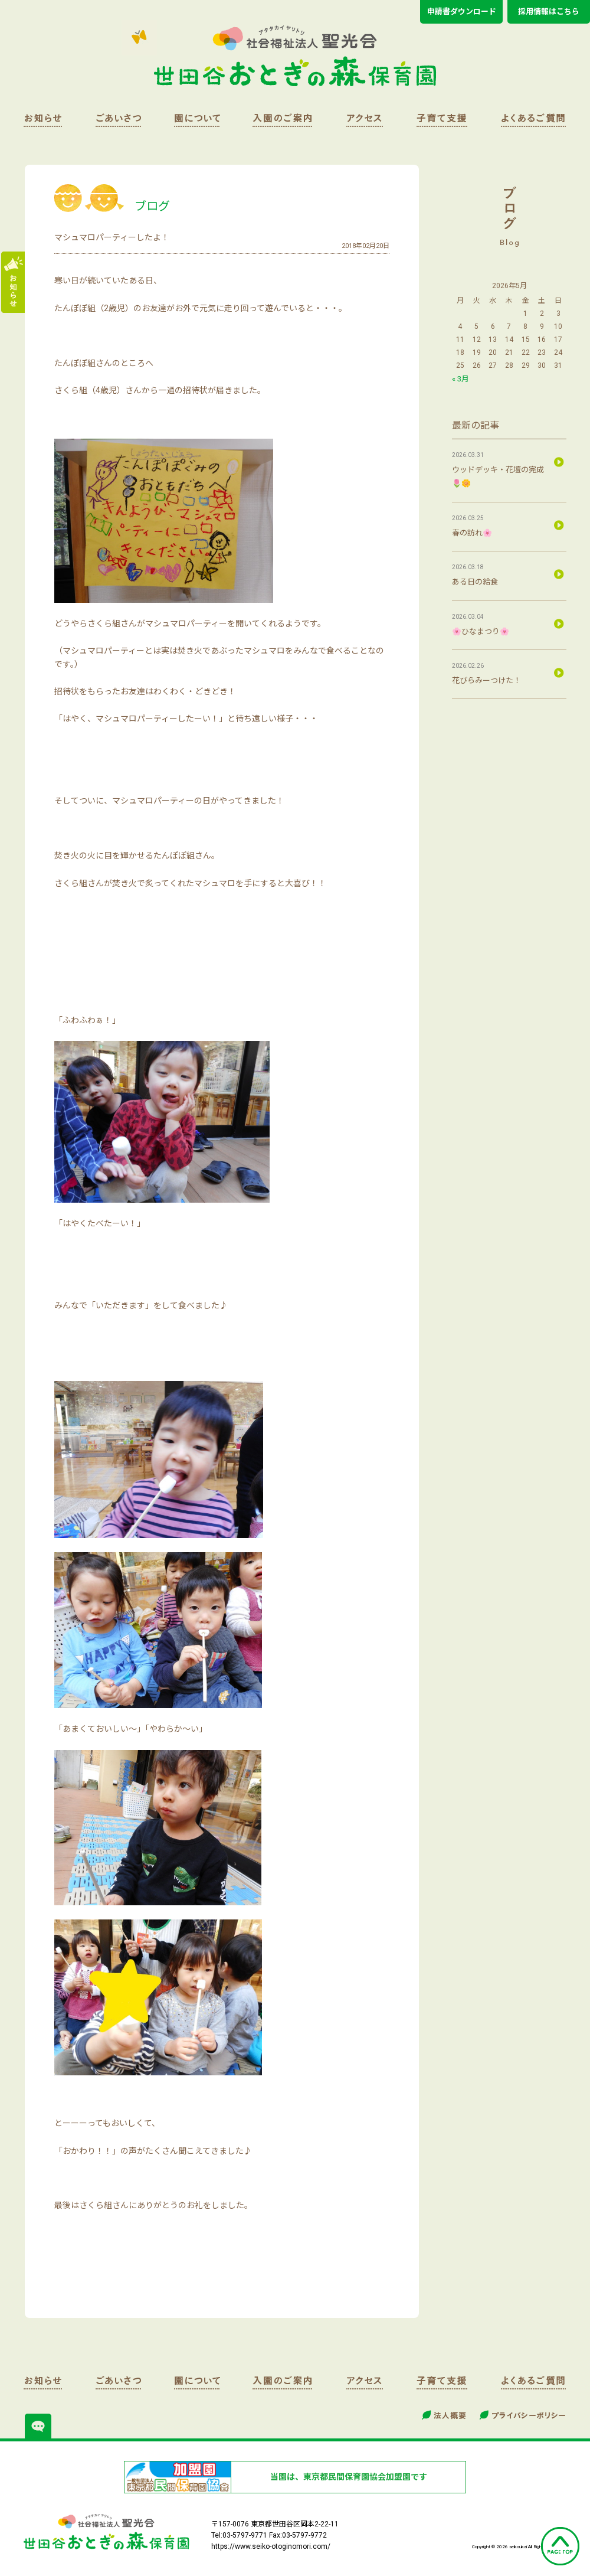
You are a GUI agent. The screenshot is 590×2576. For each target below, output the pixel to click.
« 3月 (460, 378)
